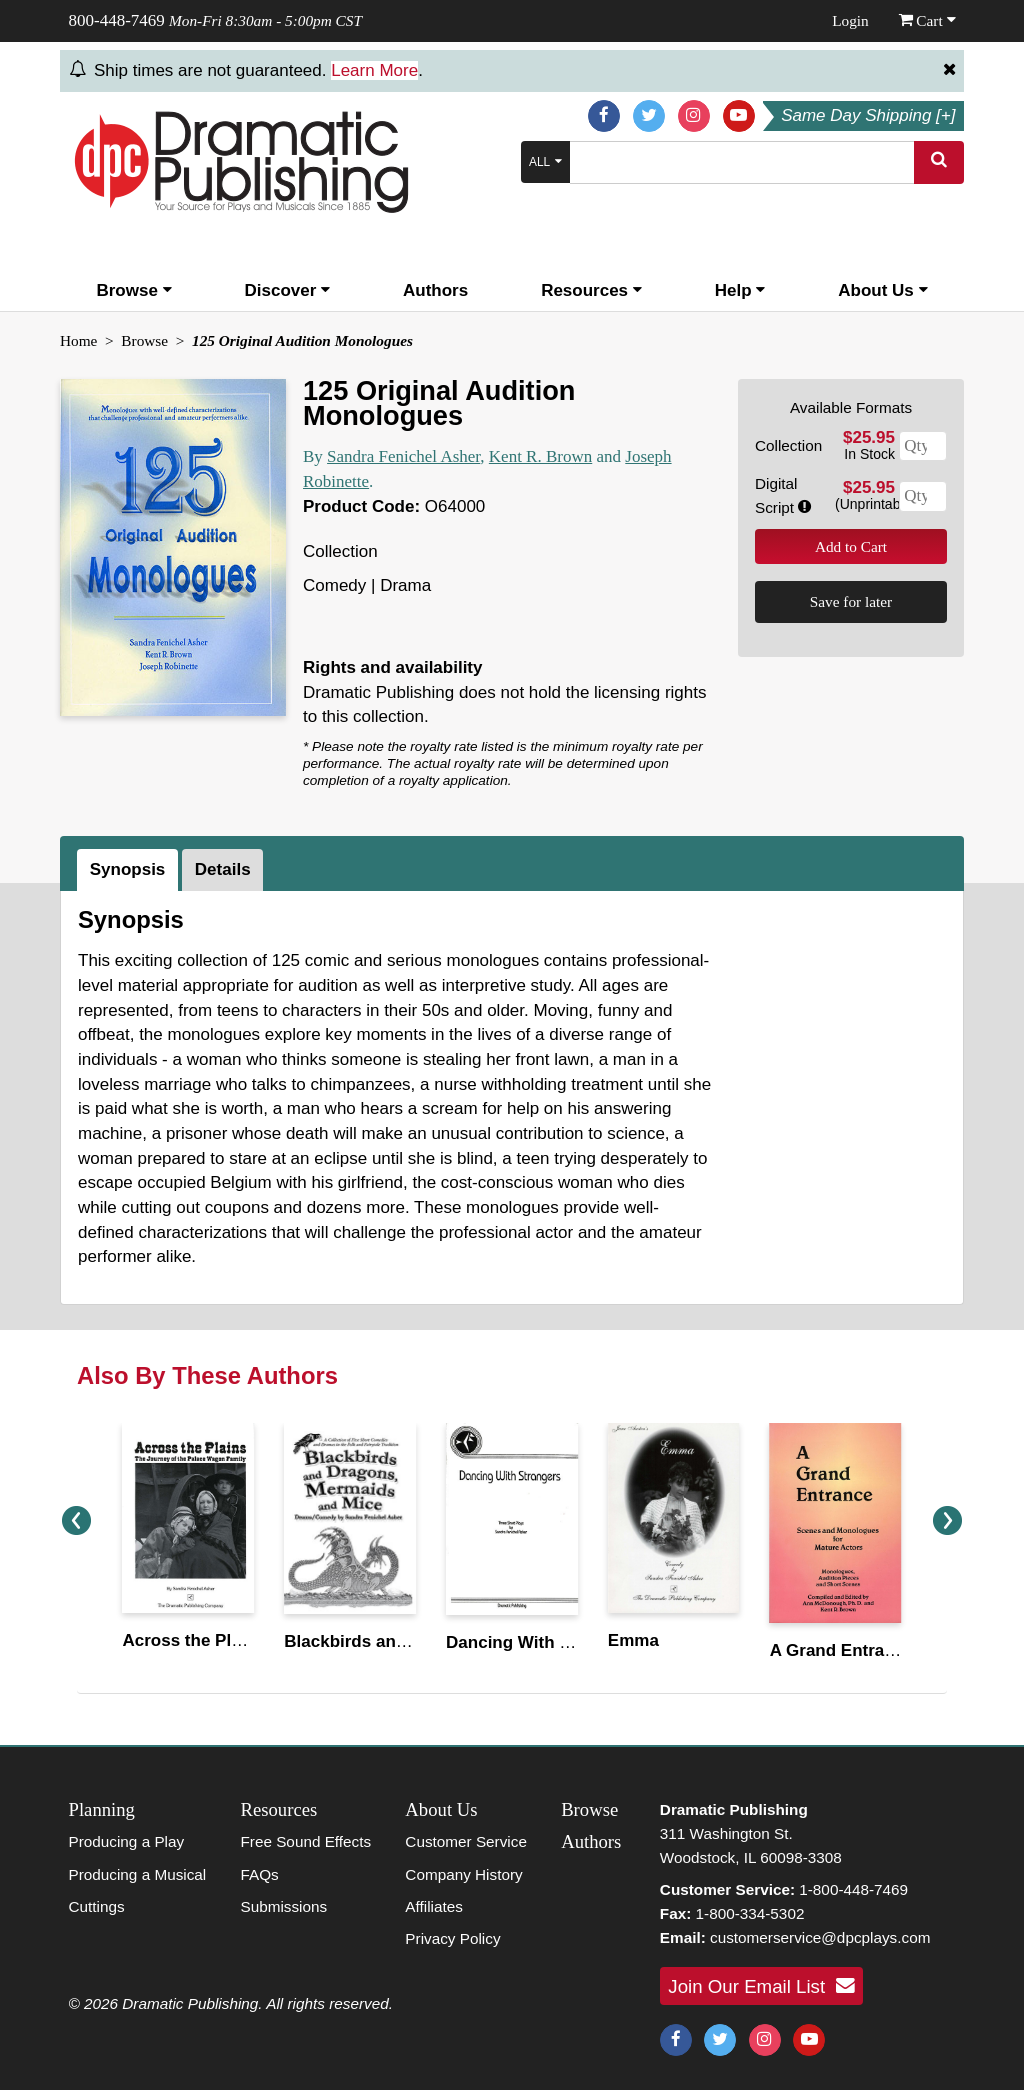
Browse (133, 290)
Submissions (283, 1906)
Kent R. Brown (540, 456)
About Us (882, 290)
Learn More (374, 70)
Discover (288, 290)
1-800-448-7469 (853, 1889)
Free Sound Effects (305, 1841)
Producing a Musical (138, 1874)
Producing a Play (127, 1841)
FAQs (259, 1874)
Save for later (851, 601)
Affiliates (434, 1906)
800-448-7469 (117, 20)
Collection (788, 445)
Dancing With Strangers (542, 1642)
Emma (633, 1640)
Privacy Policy (452, 1938)
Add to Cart (851, 546)
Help (740, 290)
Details (223, 869)
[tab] (129, 870)
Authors (435, 290)
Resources (591, 290)
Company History (463, 1874)
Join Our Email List (761, 1986)
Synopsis (128, 869)
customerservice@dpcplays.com (820, 1937)
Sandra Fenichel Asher (403, 456)
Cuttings (97, 1906)
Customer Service (466, 1841)
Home (78, 340)
